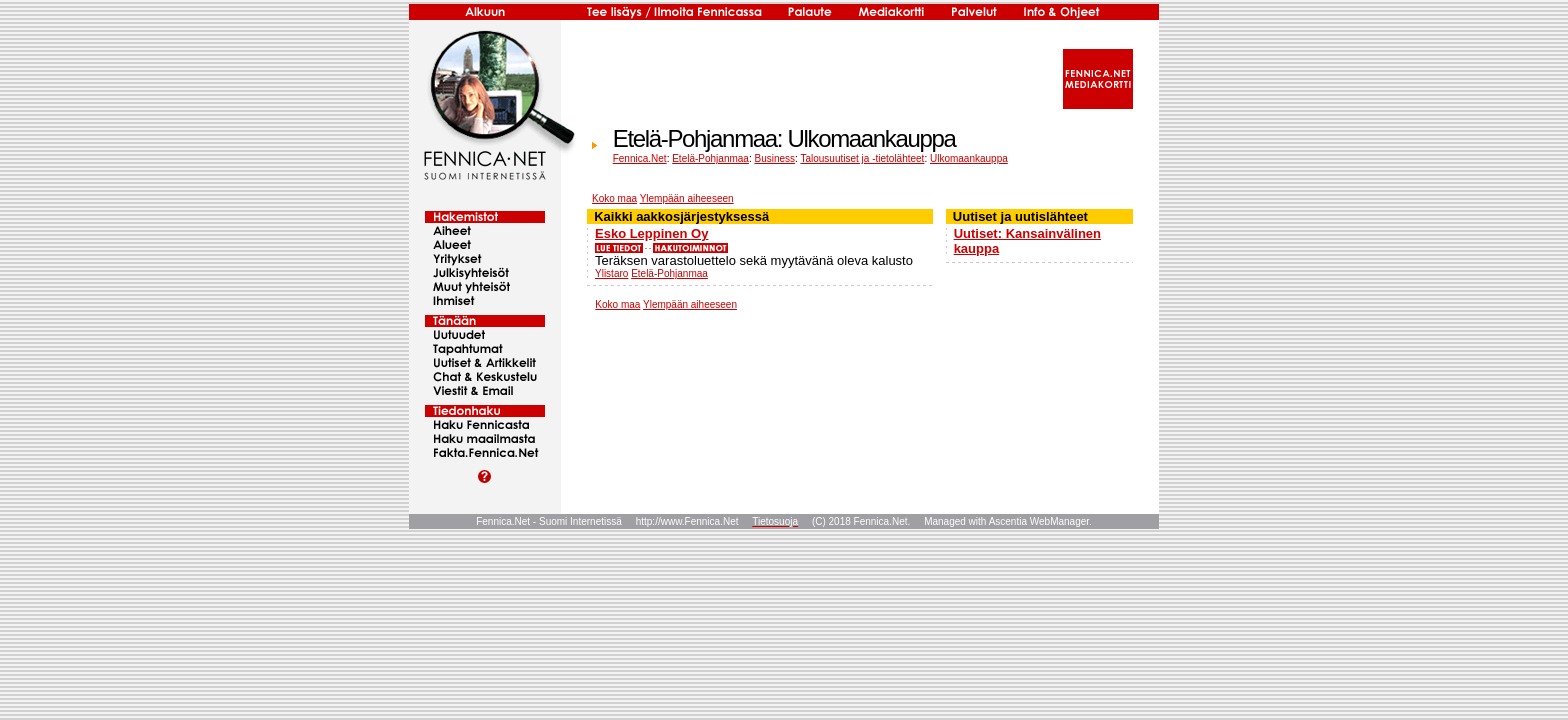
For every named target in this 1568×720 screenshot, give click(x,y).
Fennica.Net (640, 158)
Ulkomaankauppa (969, 158)
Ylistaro (611, 273)
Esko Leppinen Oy (651, 233)
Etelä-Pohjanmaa (710, 158)
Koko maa (614, 198)
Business (774, 158)
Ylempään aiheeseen (687, 198)
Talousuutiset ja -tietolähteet (862, 158)
